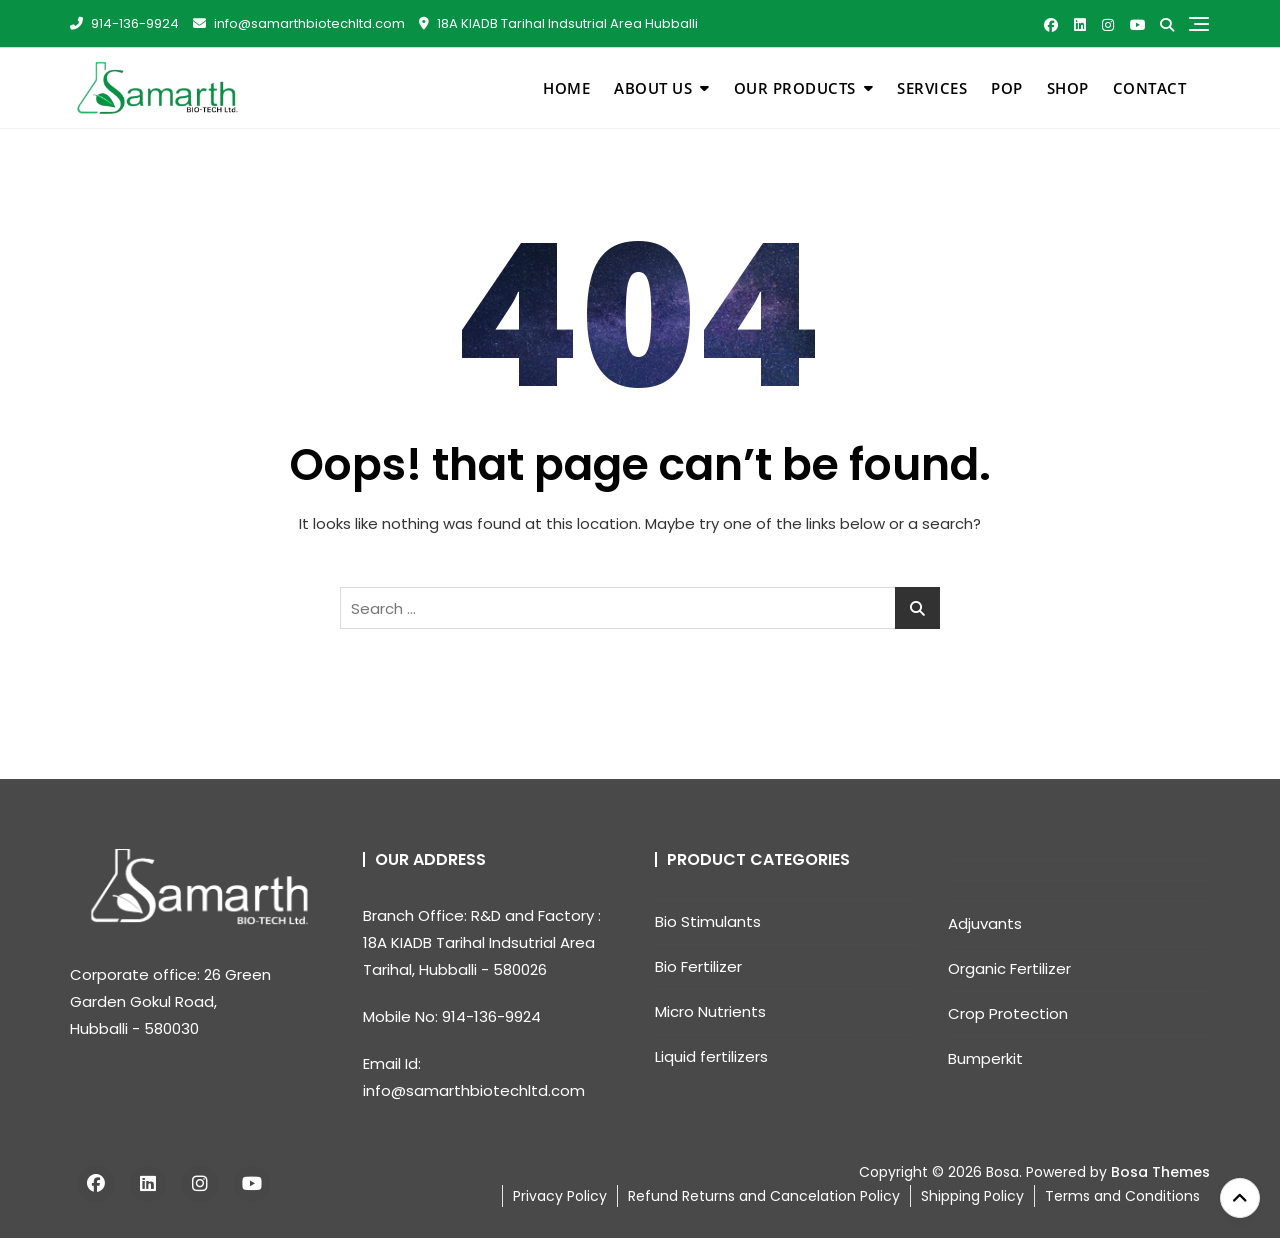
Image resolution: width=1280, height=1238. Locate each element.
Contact (1150, 88)
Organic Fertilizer (1009, 968)
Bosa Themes (1160, 1172)
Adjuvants (985, 923)
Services (932, 88)
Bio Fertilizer (698, 966)
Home (566, 88)
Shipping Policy (972, 1196)
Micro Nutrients (710, 1011)
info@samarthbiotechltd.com (299, 23)
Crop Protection (1008, 1013)
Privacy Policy (560, 1196)
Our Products (795, 88)
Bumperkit (985, 1058)
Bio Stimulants (708, 921)
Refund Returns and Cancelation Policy (764, 1196)
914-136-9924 (124, 23)
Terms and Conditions (1122, 1196)
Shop (1068, 88)
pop (1007, 88)
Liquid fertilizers (711, 1056)
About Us (653, 88)
